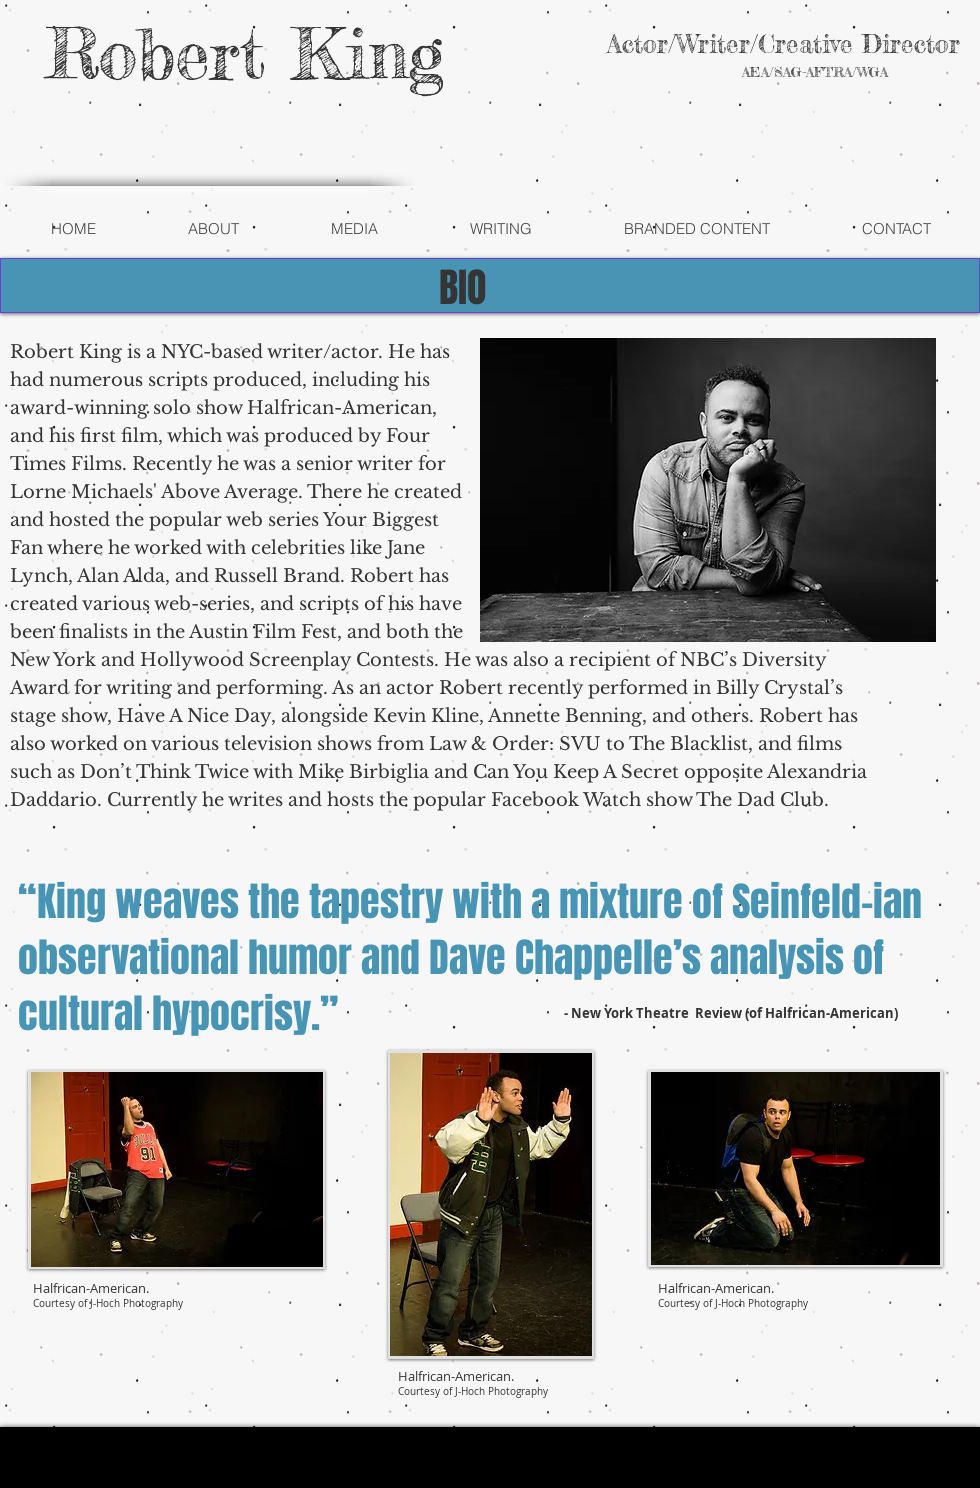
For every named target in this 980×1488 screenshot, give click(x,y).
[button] (212, 229)
